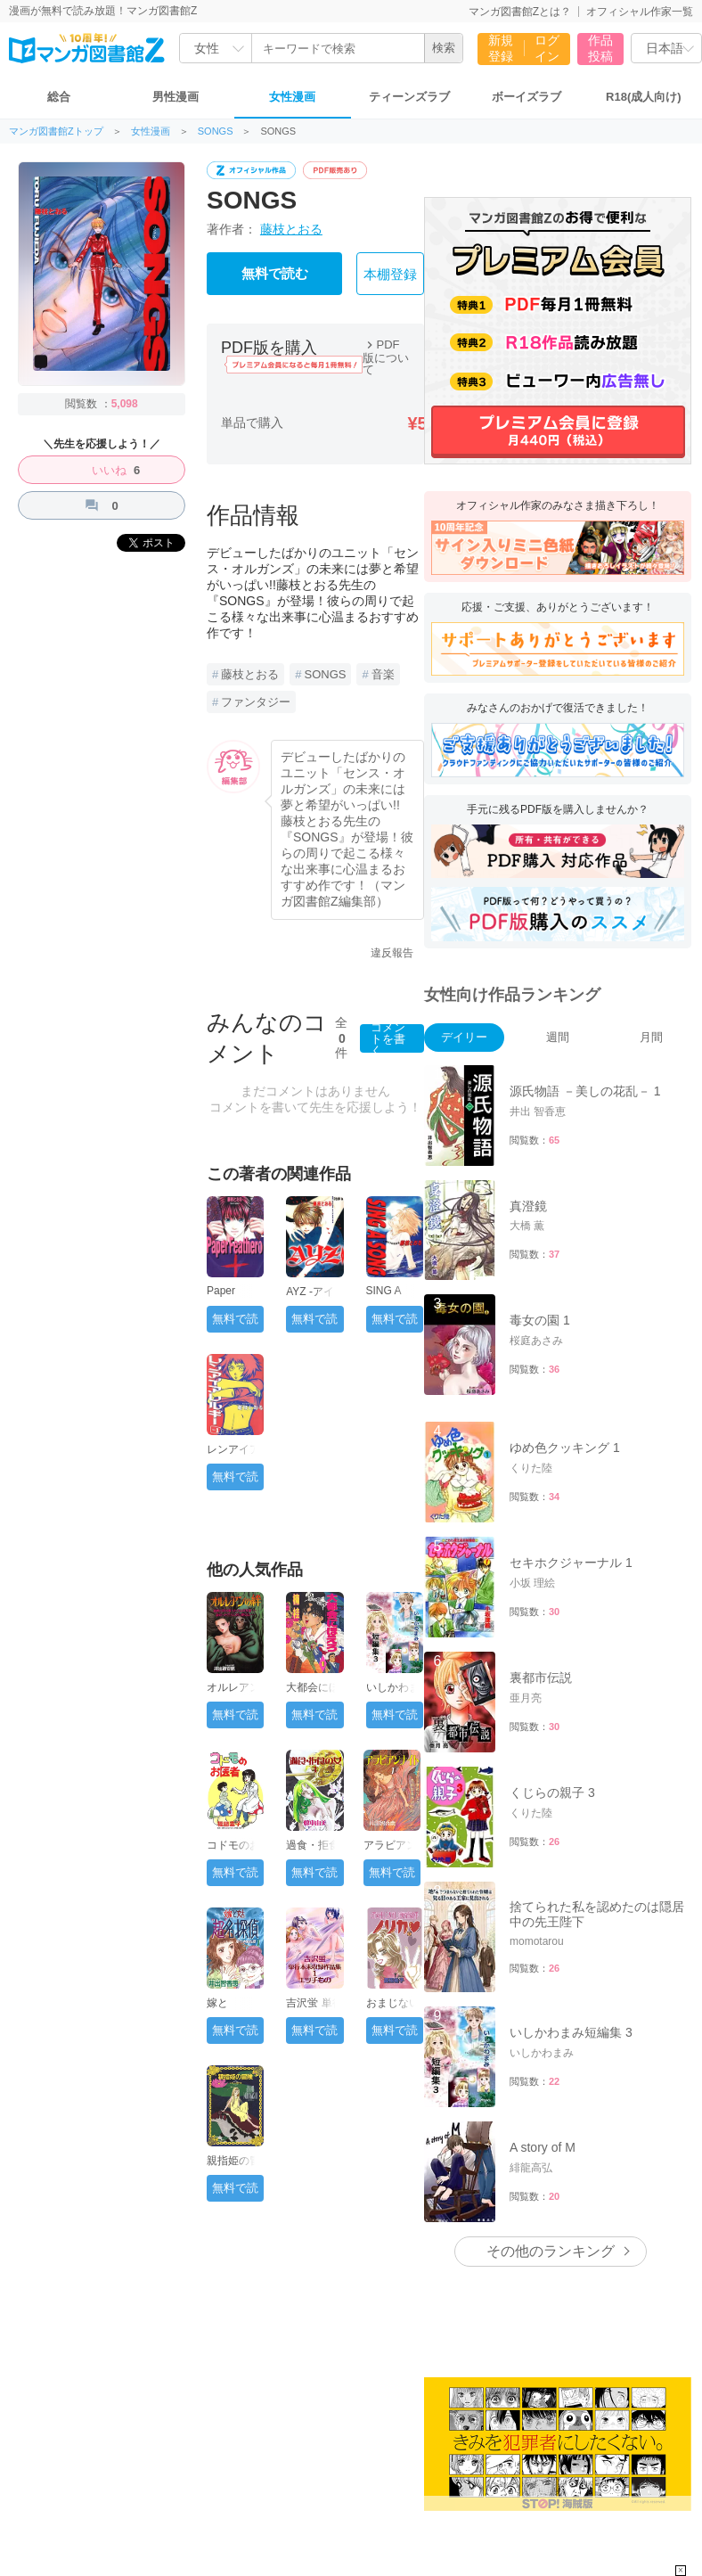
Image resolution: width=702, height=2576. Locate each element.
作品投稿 (600, 48)
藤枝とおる (291, 229)
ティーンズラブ (409, 96)
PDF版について (386, 357)
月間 (651, 1037)
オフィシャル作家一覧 (639, 11)
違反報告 (392, 953)
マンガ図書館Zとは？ (520, 11)
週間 (557, 1037)
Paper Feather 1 (229, 1296)
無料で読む (274, 274)
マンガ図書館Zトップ (56, 131)
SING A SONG (383, 1296)
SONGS (215, 131)
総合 (58, 96)
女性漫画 (292, 96)
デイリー (464, 1037)
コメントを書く (388, 1038)
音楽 (383, 674)
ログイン (547, 48)
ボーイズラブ (526, 96)
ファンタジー (255, 702)
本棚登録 (390, 274)
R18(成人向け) (644, 96)
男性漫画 (175, 96)
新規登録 (500, 48)
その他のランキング (550, 2251)
